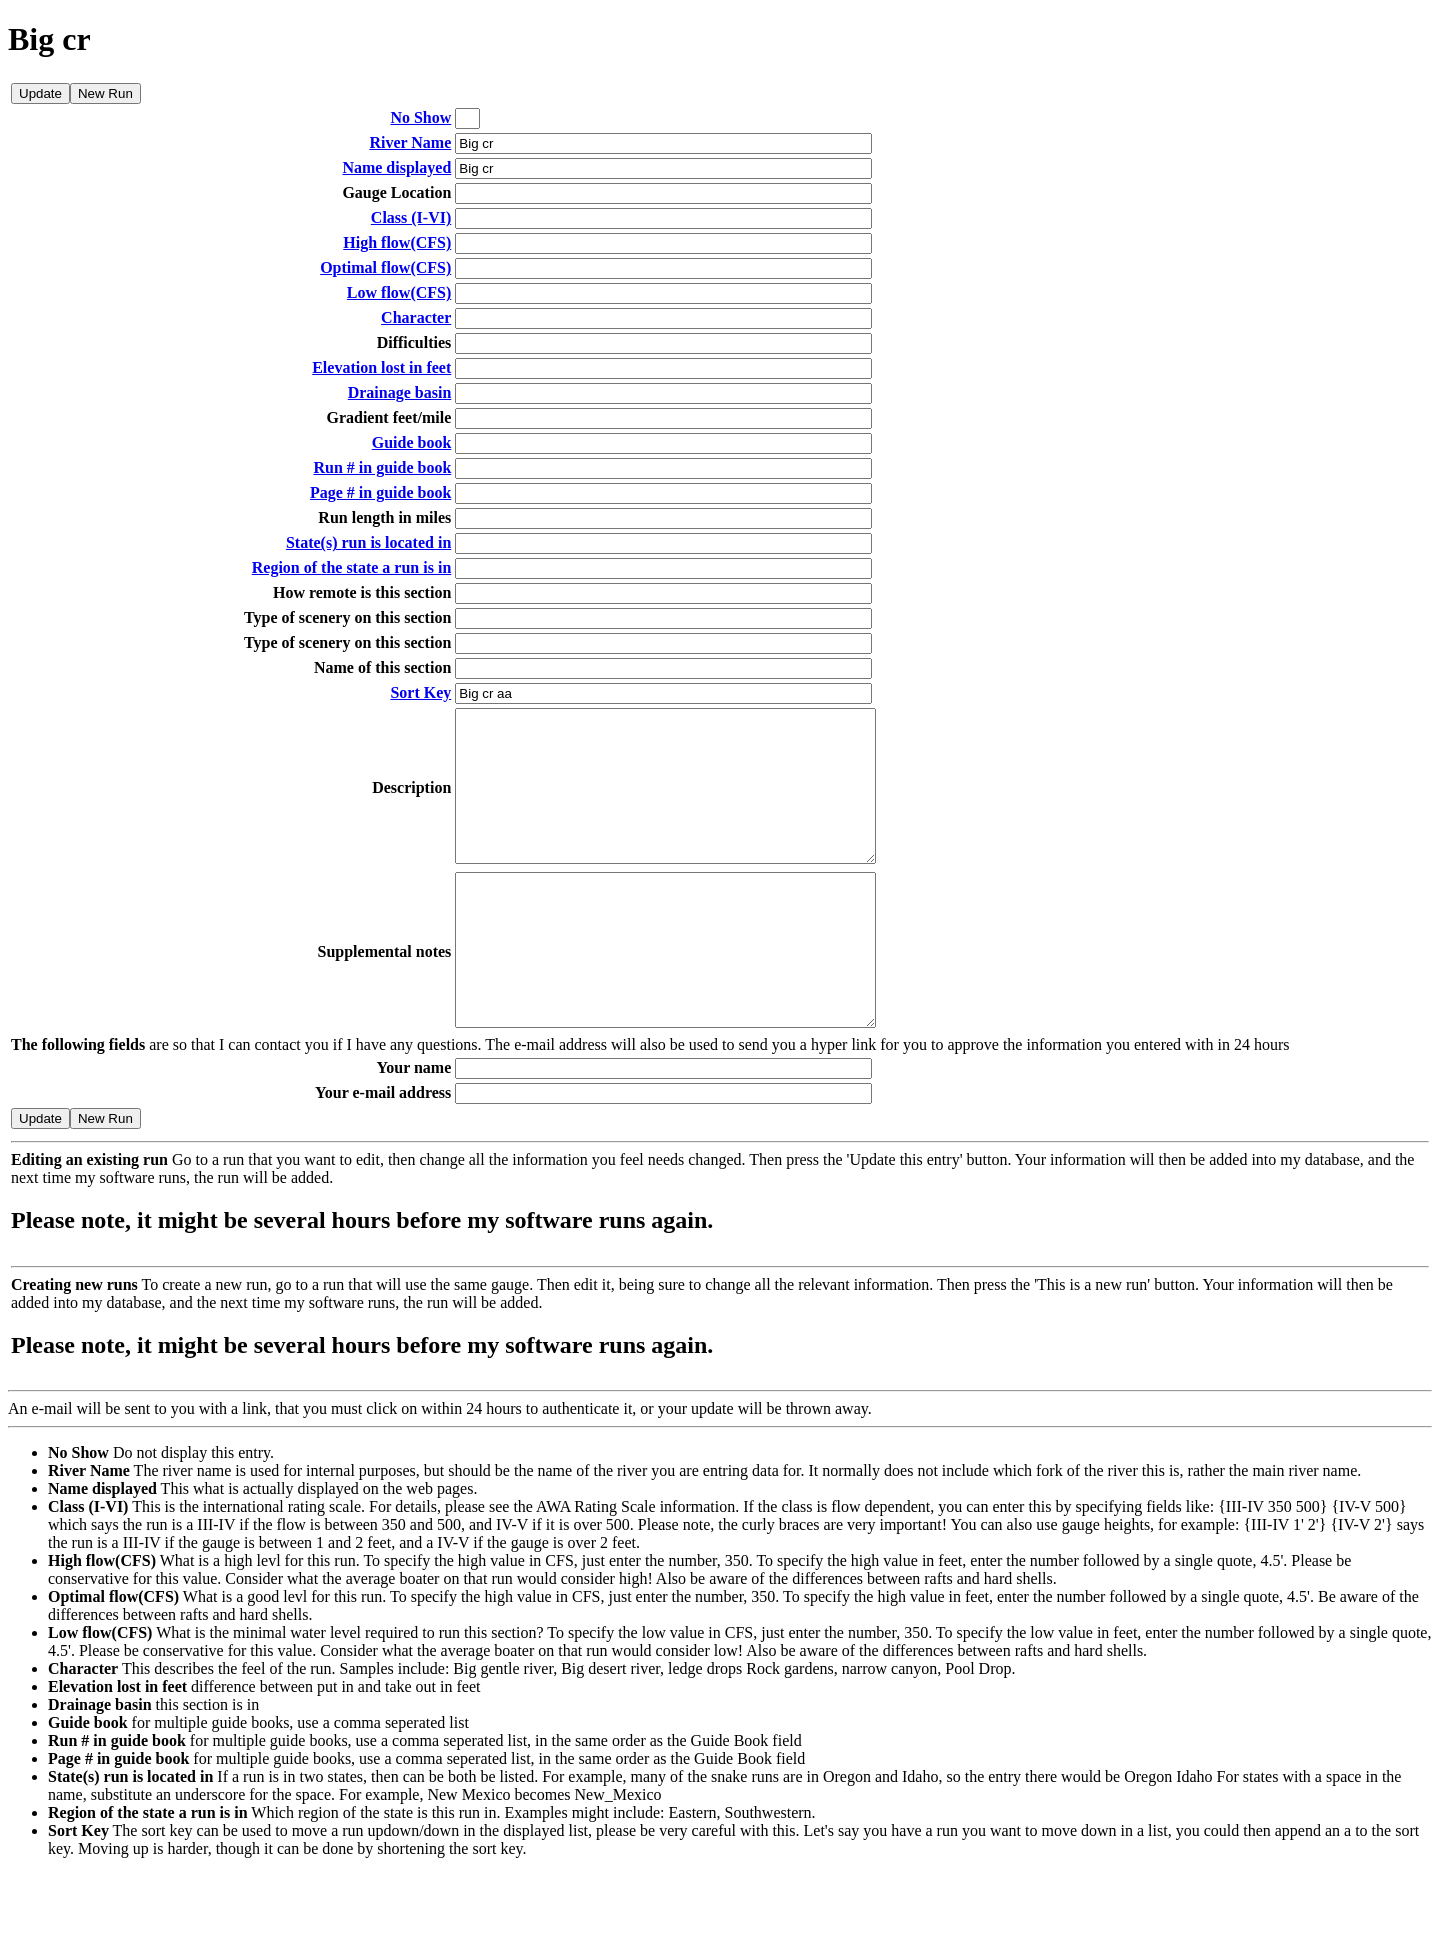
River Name (374, 142)
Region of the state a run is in (315, 567)
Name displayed (360, 167)
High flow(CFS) (361, 242)
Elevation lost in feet (345, 367)
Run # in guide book (346, 467)
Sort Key (384, 692)
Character (380, 317)
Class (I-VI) (374, 217)
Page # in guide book (344, 492)
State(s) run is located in (332, 542)
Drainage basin (363, 392)
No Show (384, 117)
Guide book (375, 442)
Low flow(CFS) (362, 292)
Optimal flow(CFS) (349, 267)
